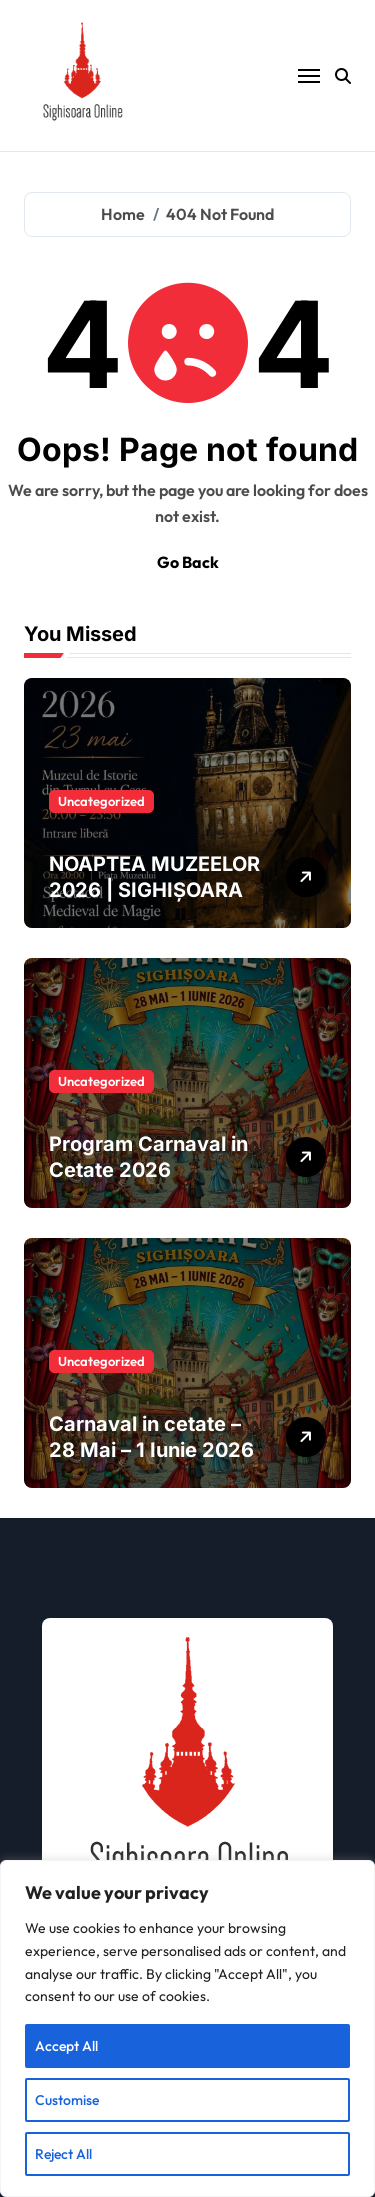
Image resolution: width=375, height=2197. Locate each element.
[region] (187, 2028)
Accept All (66, 2046)
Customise (67, 2100)
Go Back (188, 562)
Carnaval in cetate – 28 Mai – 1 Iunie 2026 (151, 1437)
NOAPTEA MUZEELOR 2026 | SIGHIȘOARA (154, 877)
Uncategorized (101, 801)
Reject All (63, 2154)
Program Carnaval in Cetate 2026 (148, 1157)
